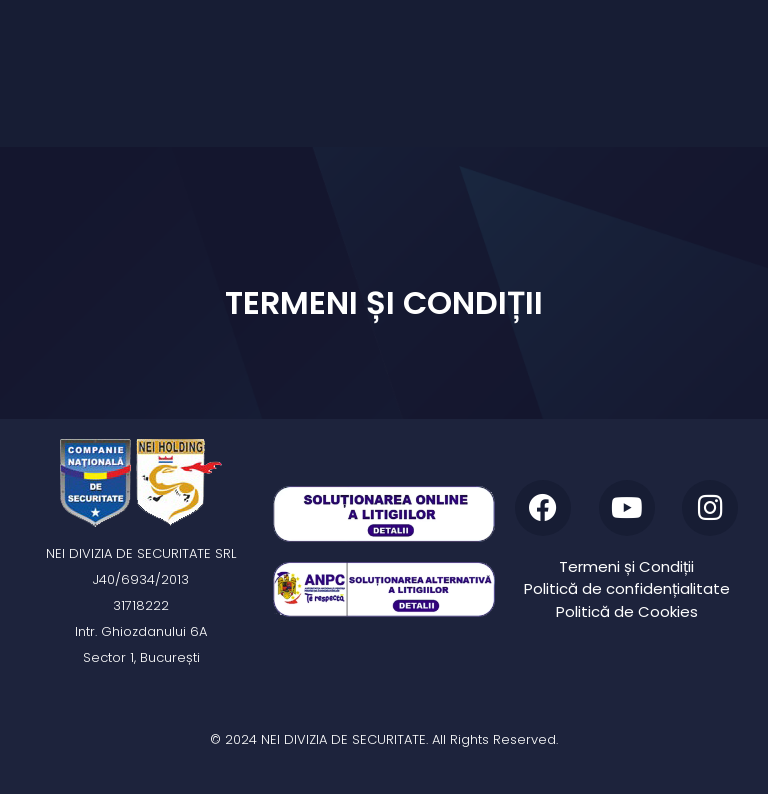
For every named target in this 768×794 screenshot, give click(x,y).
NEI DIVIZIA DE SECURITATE (343, 739)
